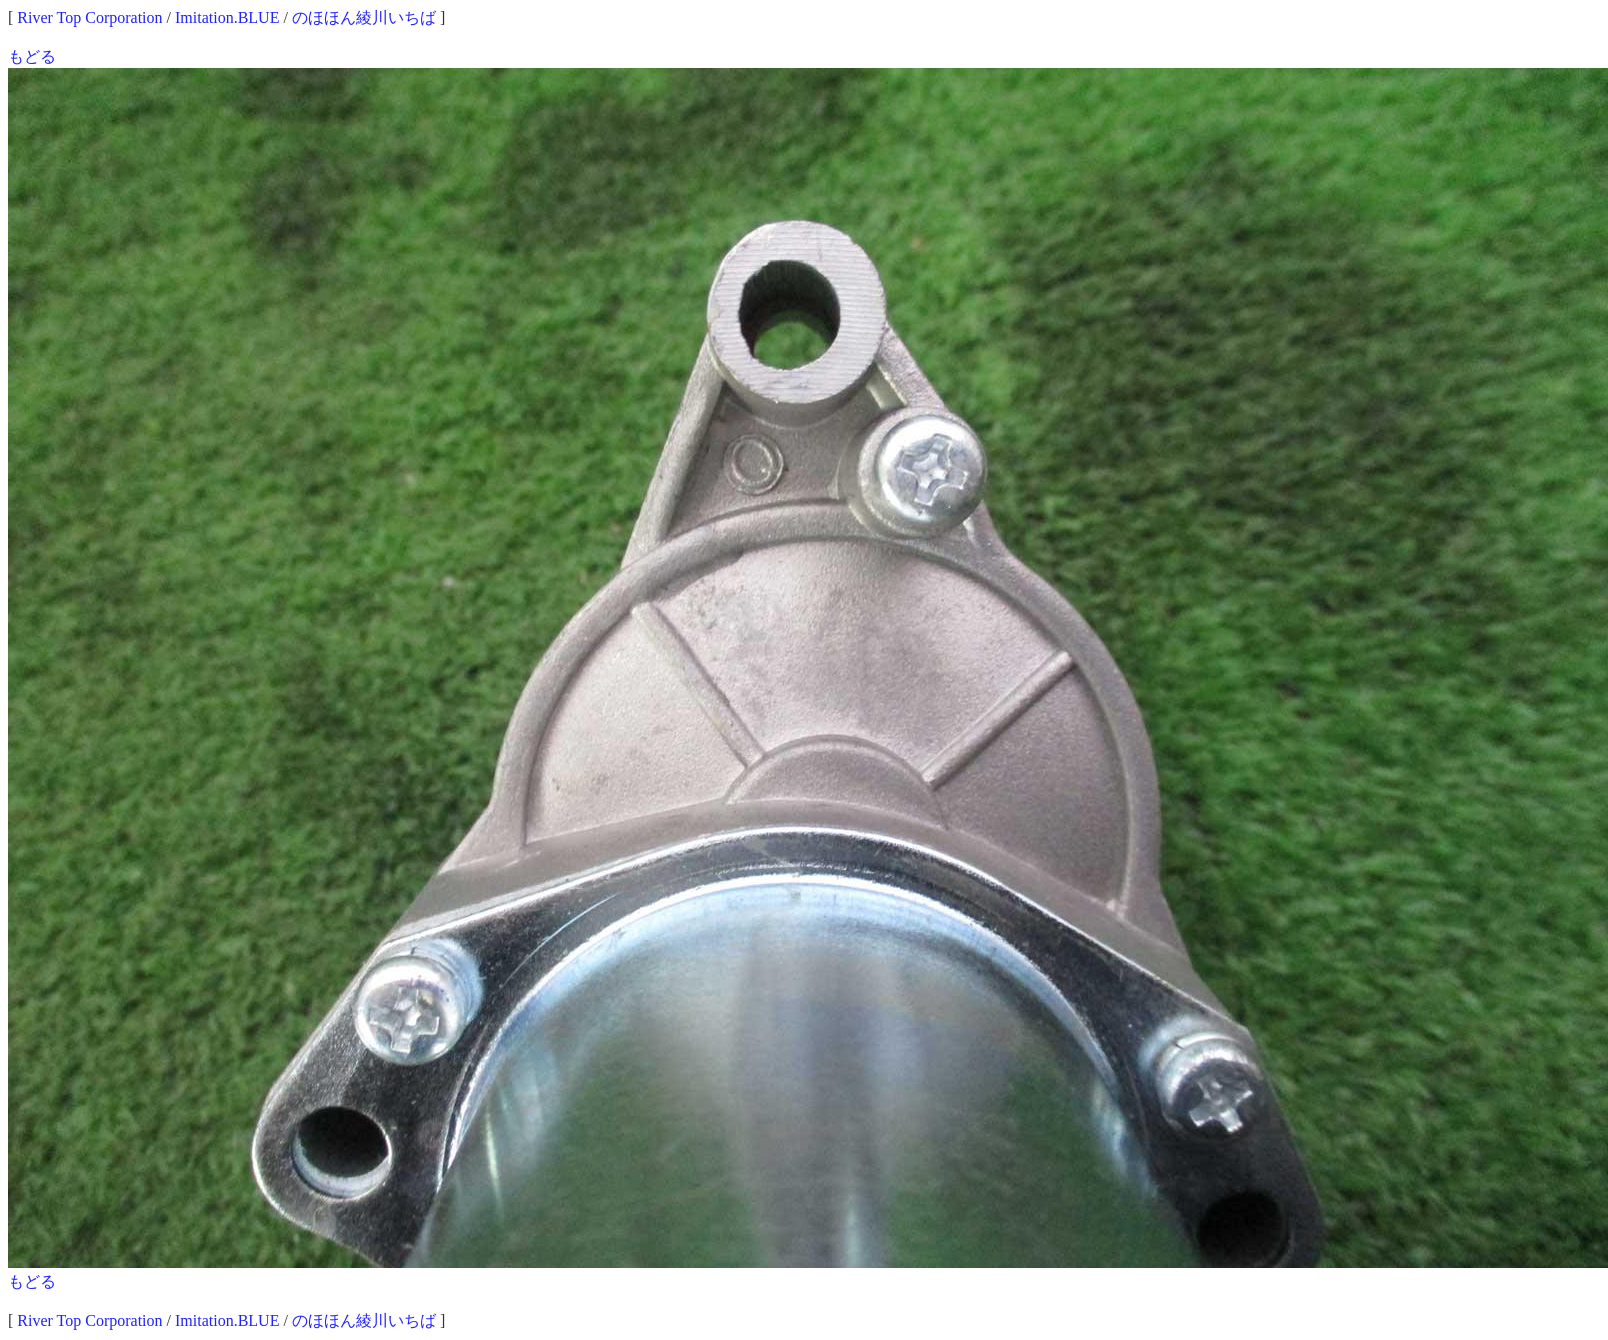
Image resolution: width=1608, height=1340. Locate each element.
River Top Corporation (89, 17)
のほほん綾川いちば (364, 17)
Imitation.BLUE (227, 17)
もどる (32, 56)
